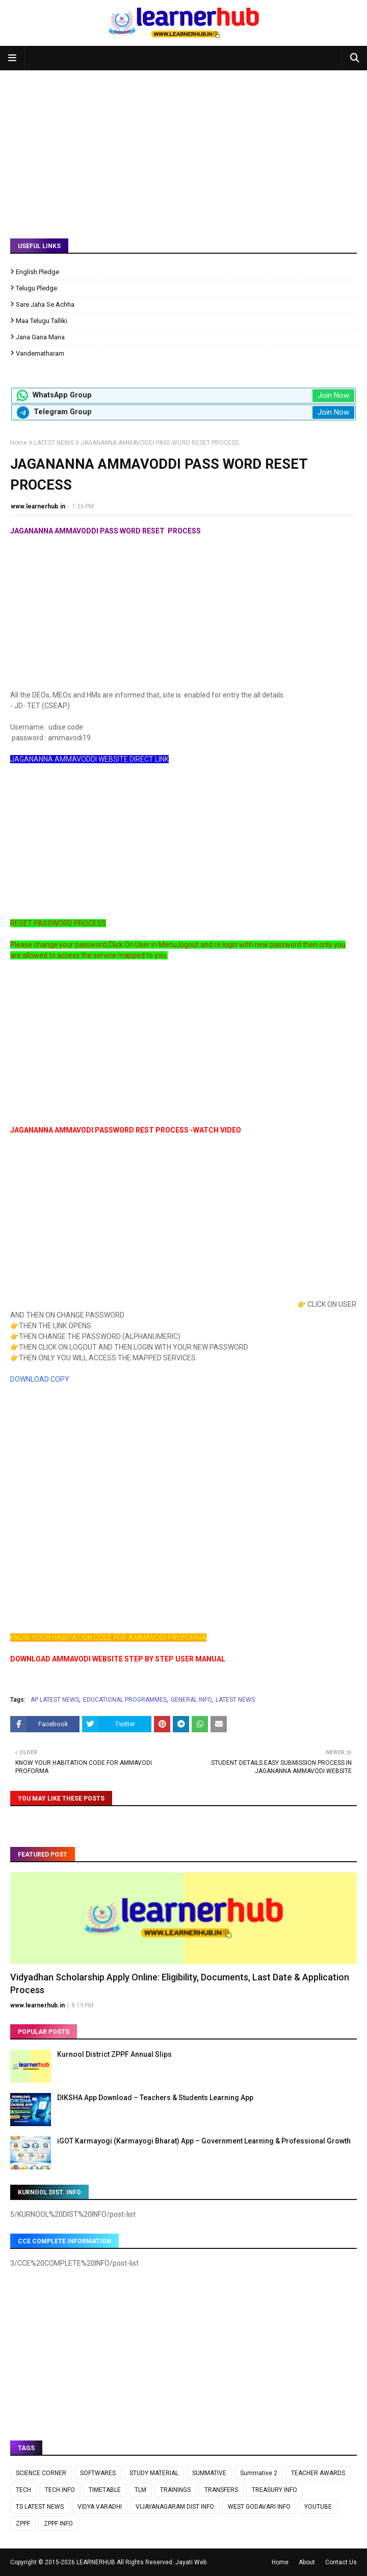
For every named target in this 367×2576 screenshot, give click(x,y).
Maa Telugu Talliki (41, 321)
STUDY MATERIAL (153, 2473)
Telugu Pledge (36, 288)
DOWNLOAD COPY (39, 1379)
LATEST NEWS (53, 442)
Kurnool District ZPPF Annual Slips (114, 2054)
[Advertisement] (183, 146)
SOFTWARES (98, 2473)
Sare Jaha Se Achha (45, 304)
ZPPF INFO (58, 2523)
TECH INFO (60, 2489)
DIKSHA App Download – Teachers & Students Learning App (155, 2098)
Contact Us (341, 2562)
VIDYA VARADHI (99, 2506)
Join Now (333, 395)
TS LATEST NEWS (40, 2506)
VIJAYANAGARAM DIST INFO (175, 2506)
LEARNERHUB (95, 2562)
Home (18, 442)
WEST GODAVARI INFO (259, 2506)
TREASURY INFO (274, 2489)
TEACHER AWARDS (318, 2473)
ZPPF (23, 2523)
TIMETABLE (105, 2489)
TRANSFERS (221, 2489)
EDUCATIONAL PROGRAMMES (125, 1699)
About (307, 2562)
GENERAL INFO (191, 1699)
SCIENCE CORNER (41, 2473)
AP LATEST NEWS (55, 1699)
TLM (140, 2489)
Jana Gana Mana (40, 337)
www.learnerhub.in (38, 506)
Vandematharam (40, 353)
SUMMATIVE (209, 2473)
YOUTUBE (318, 2506)
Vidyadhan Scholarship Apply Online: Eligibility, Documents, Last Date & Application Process (179, 1983)
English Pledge (37, 272)
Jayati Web (190, 2562)
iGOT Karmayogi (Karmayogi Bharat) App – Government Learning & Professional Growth (204, 2141)
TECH (23, 2489)
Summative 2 (258, 2473)
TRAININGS (175, 2489)
